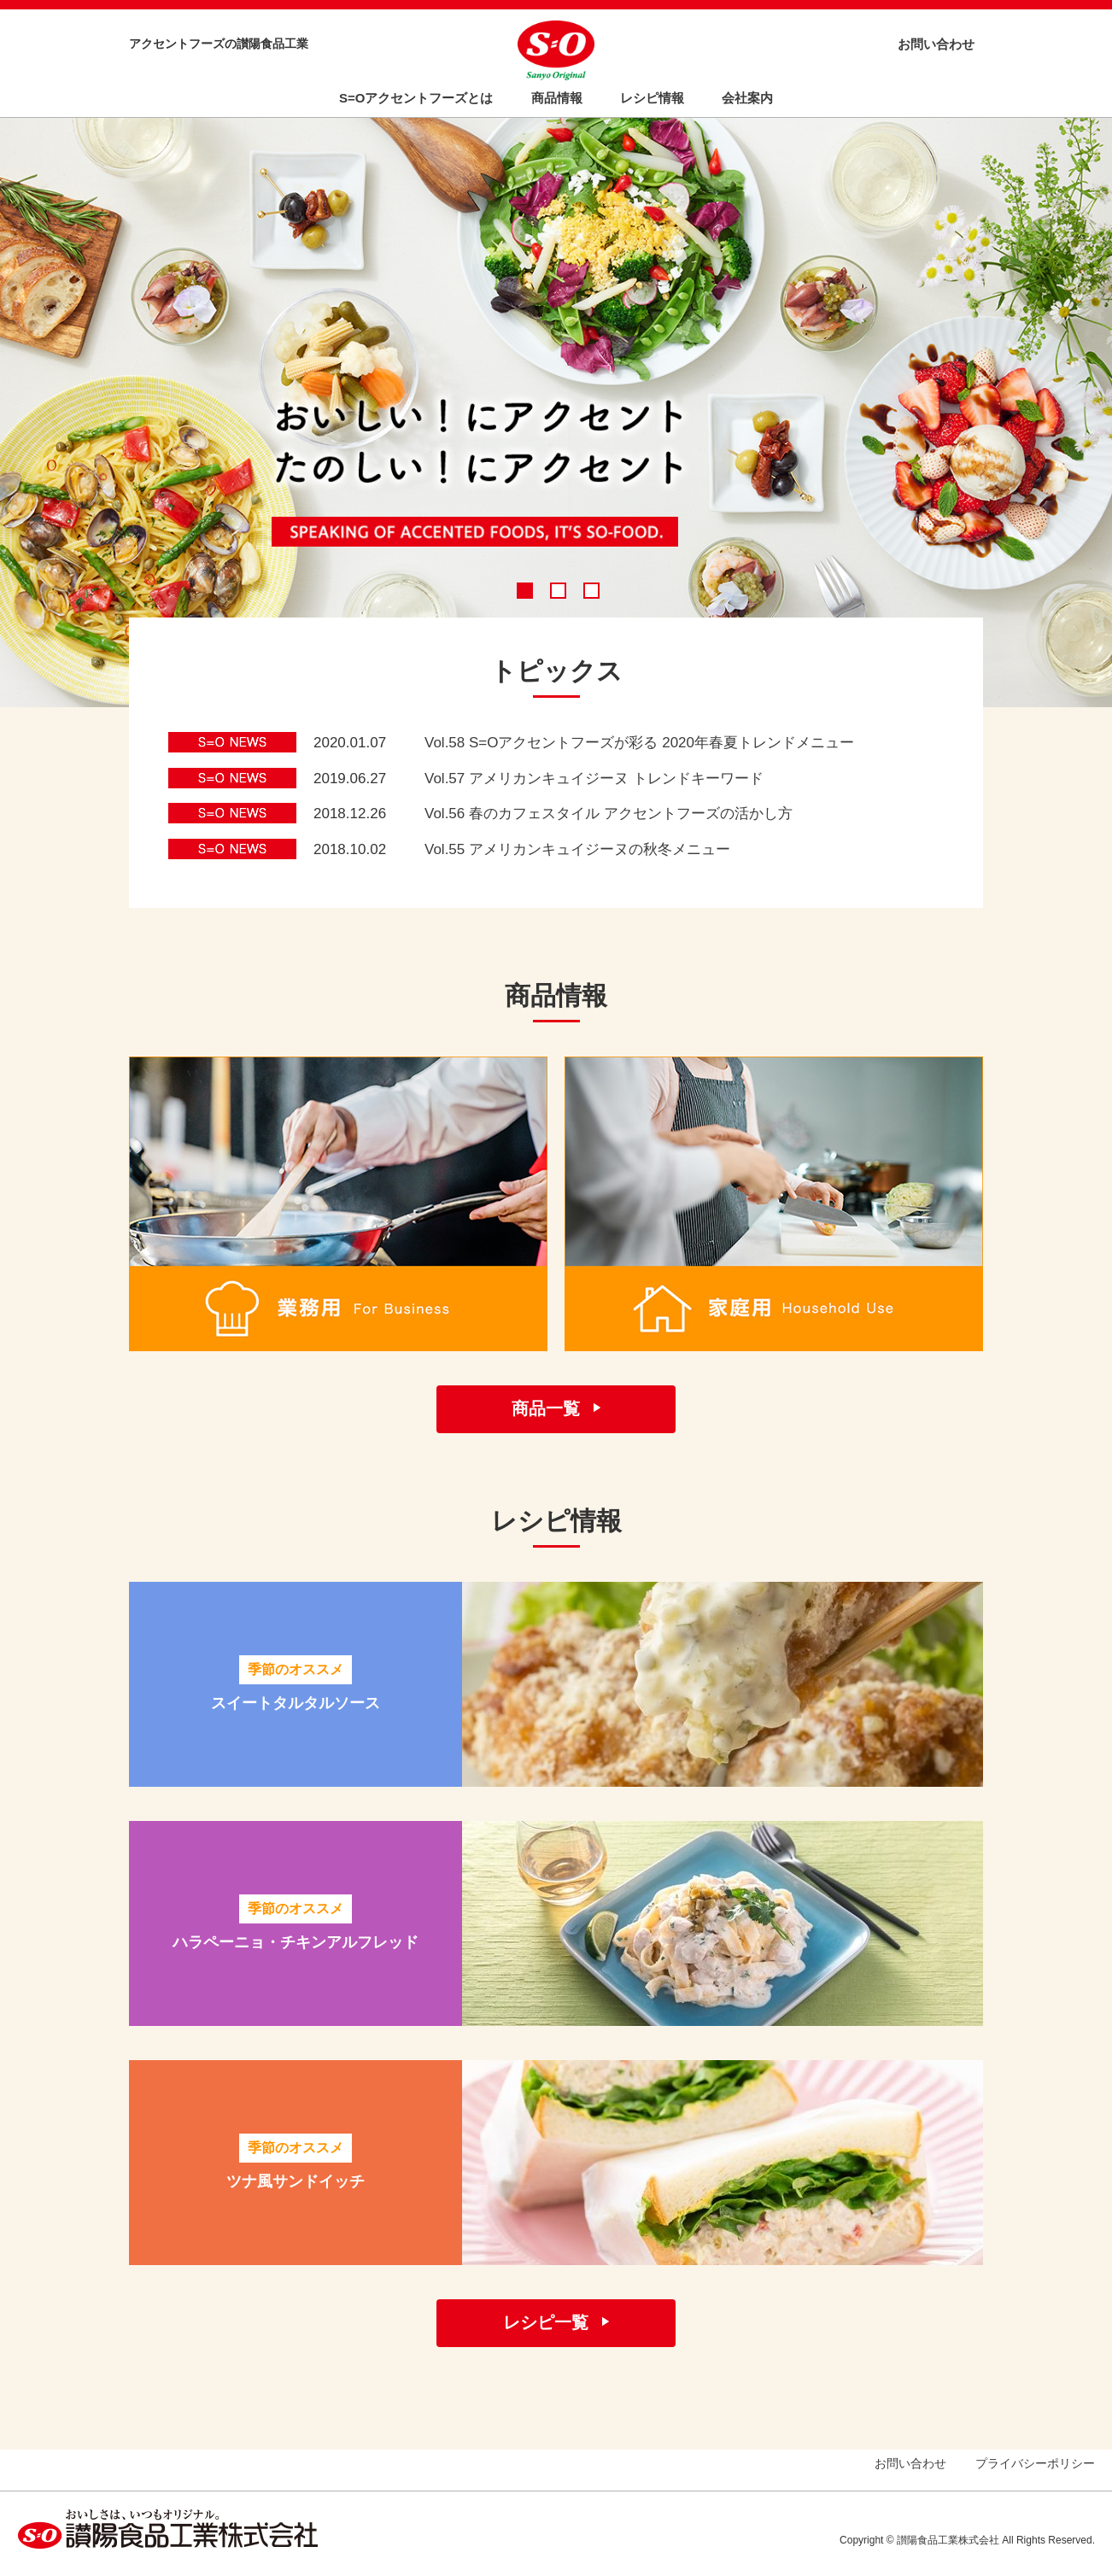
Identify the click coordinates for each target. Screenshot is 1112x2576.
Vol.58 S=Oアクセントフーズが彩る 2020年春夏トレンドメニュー (639, 743)
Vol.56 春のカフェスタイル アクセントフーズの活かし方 (608, 813)
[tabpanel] (556, 409)
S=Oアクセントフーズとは (416, 98)
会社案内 (747, 98)
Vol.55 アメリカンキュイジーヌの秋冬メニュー (577, 849)
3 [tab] (591, 591)
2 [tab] (558, 591)
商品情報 (556, 98)
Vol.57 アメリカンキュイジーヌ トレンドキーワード (594, 778)
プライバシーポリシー (1035, 2463)
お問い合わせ (936, 44)
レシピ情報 (652, 98)
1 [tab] (525, 591)
